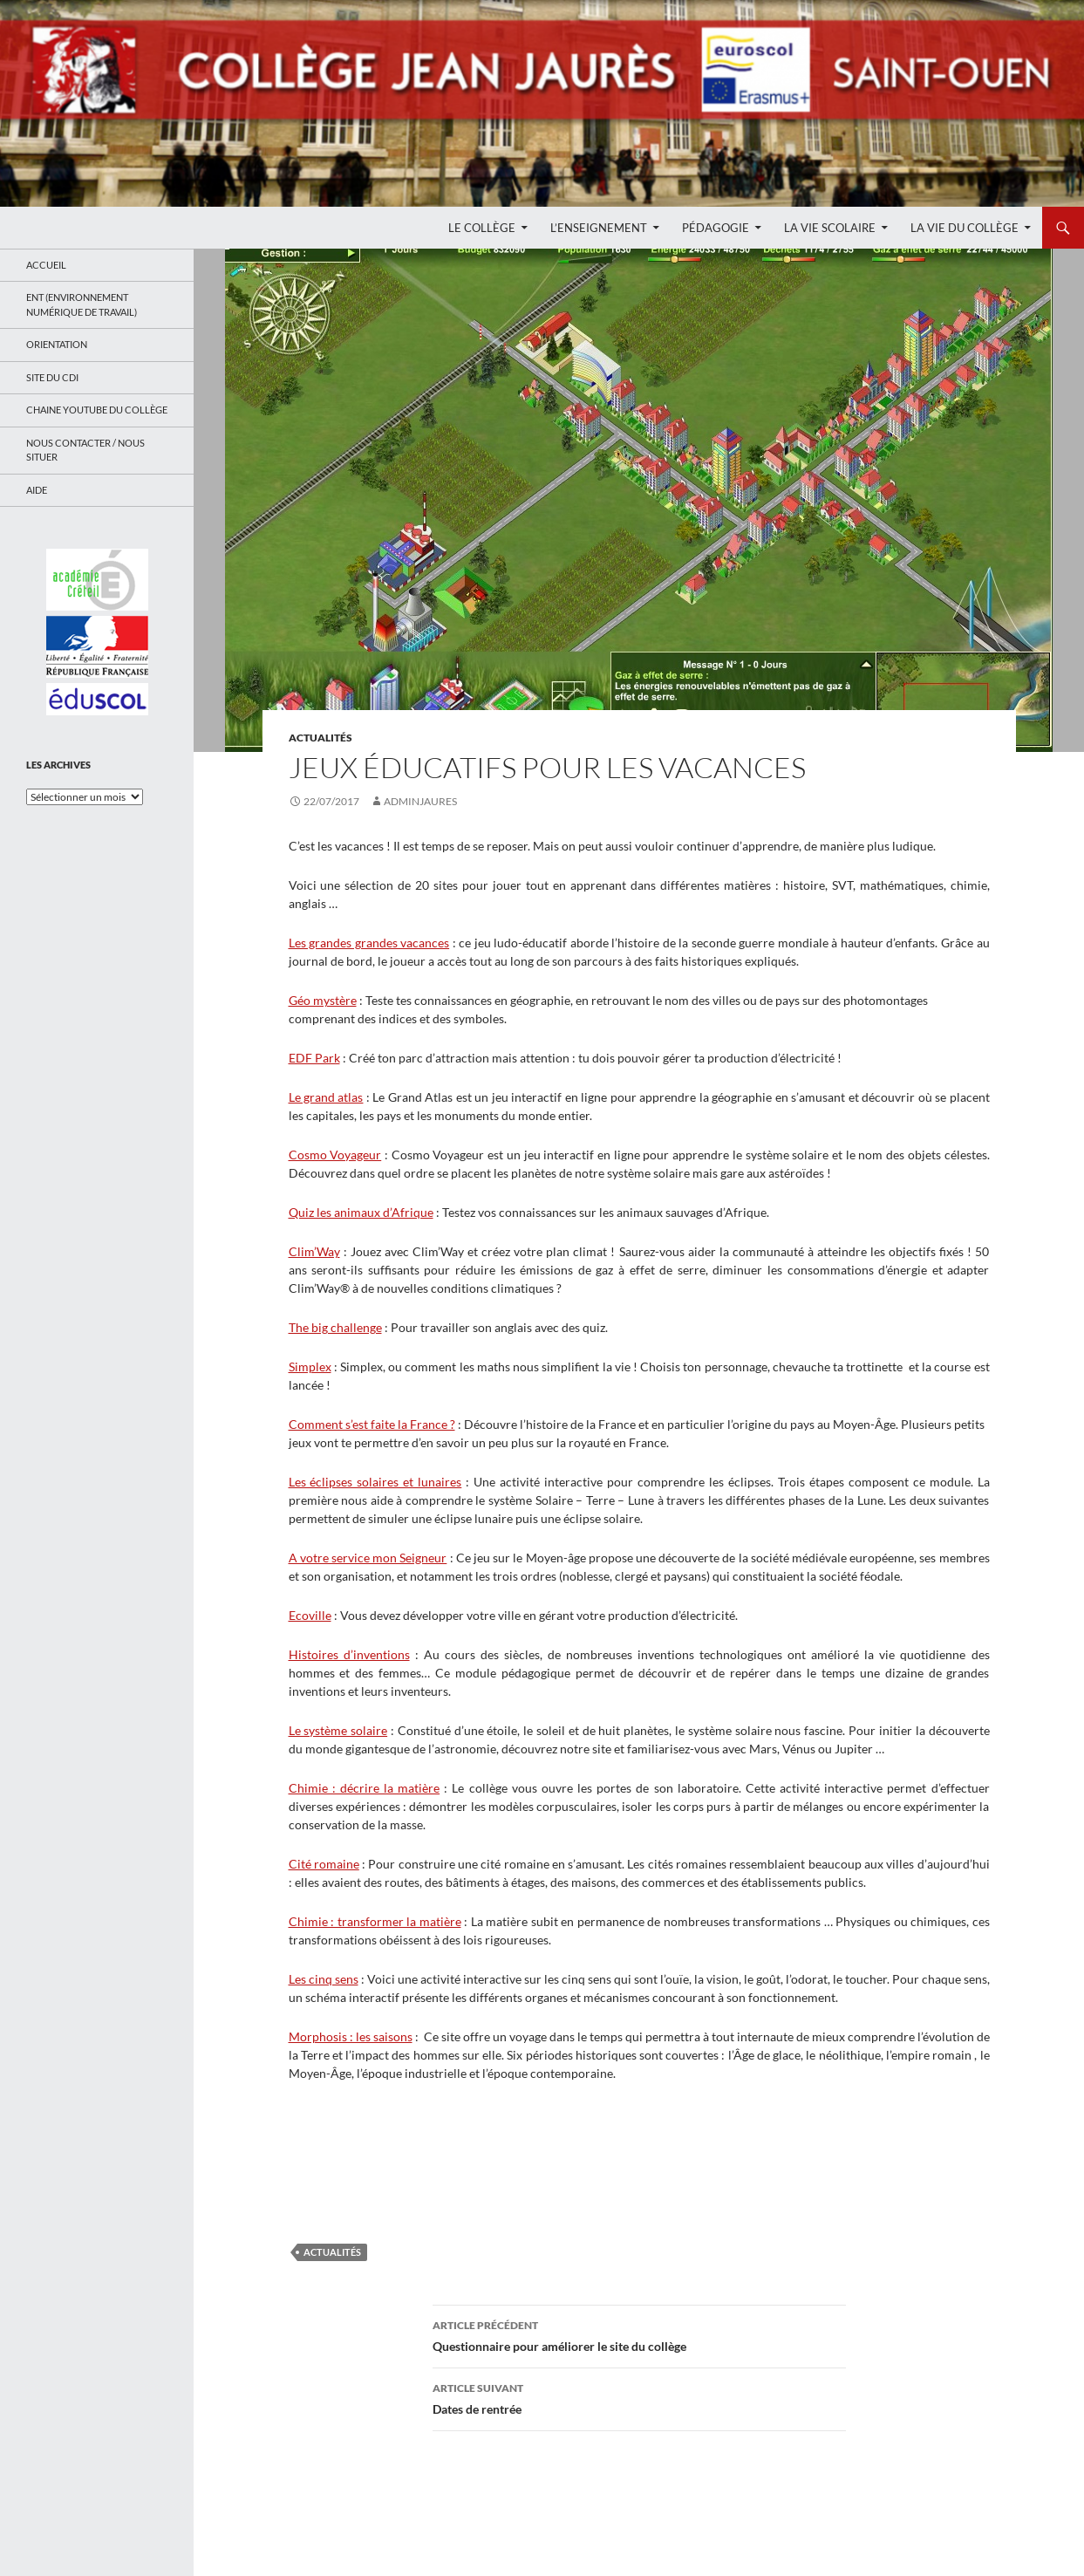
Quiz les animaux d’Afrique (361, 1212)
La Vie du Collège (964, 228)
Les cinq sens (323, 1978)
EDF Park (314, 1057)
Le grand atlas (326, 1097)
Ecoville (310, 1615)
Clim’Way (314, 1251)
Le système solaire (338, 1730)
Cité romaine (324, 1863)
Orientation (56, 344)
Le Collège (481, 228)
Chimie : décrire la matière (364, 1787)
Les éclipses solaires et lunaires (375, 1481)
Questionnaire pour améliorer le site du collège (639, 2334)
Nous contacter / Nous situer (85, 450)
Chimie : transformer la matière (375, 1921)
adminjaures (420, 801)
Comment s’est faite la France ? (372, 1424)
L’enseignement (598, 228)
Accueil (46, 264)
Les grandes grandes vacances (369, 942)
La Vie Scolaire (830, 228)
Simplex (310, 1366)
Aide (36, 489)
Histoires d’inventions (349, 1654)
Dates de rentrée (639, 2397)
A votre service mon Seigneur (368, 1557)
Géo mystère (323, 1000)
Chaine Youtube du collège (96, 409)
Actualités (320, 737)
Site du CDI (52, 377)
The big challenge (335, 1327)
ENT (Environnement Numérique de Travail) (81, 304)
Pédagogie (715, 228)
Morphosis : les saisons (350, 2036)
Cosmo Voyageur (335, 1154)
